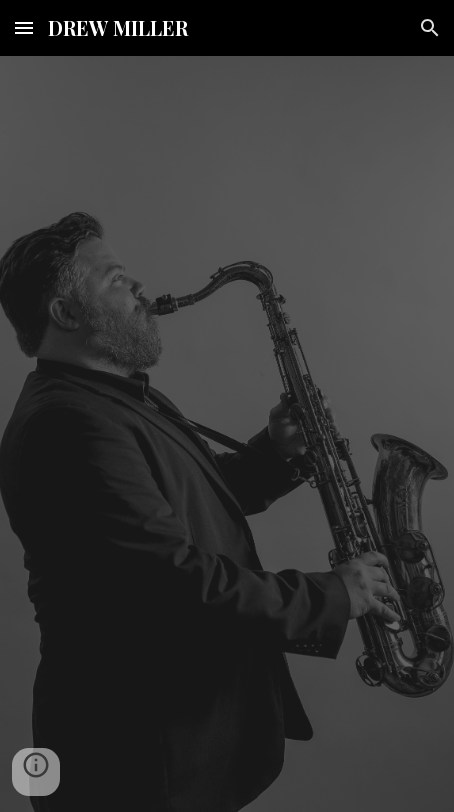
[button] (24, 27)
